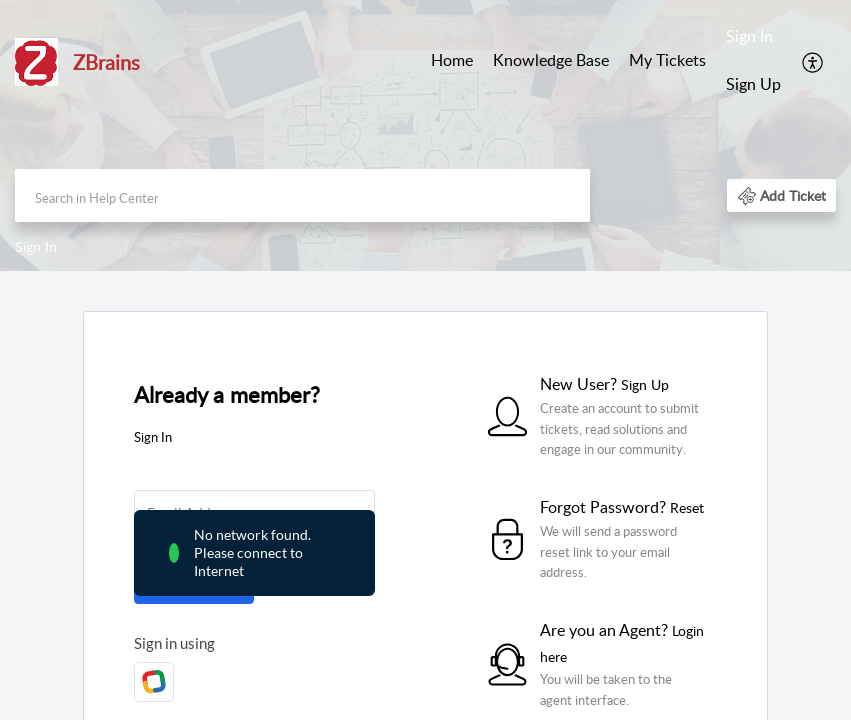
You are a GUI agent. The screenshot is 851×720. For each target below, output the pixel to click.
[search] (302, 195)
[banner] (425, 135)
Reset (687, 507)
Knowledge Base (551, 60)
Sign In (749, 36)
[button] (813, 61)
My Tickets (667, 60)
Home (452, 60)
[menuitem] (452, 62)
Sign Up (753, 84)
